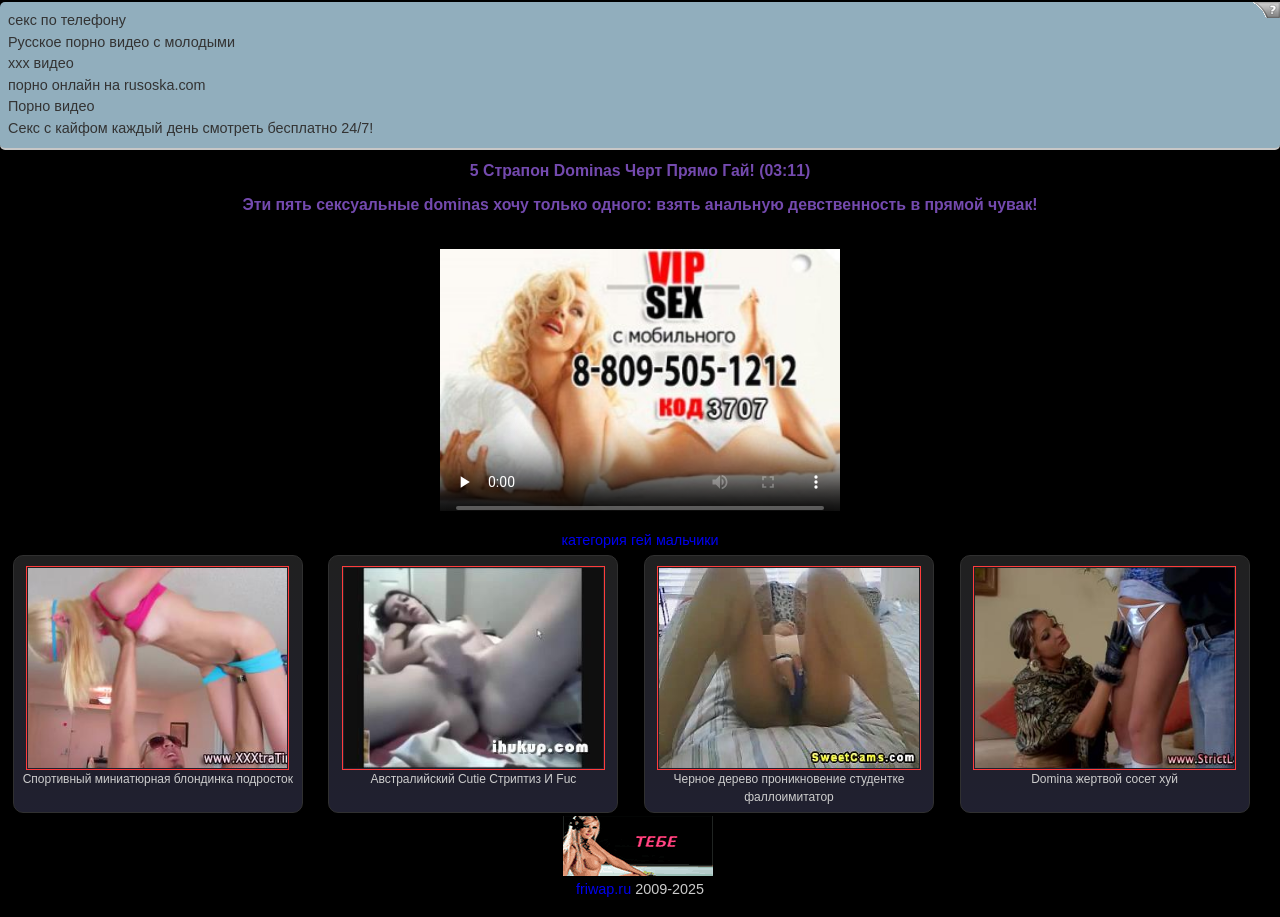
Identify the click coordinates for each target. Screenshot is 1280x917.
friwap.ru (603, 889)
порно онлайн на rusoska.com (107, 85)
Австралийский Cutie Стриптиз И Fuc (473, 676)
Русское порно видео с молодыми (121, 42)
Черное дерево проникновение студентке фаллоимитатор (788, 685)
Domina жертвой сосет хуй (1104, 676)
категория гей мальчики (639, 540)
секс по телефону (67, 20)
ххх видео (41, 63)
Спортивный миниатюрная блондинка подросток (158, 676)
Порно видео (51, 106)
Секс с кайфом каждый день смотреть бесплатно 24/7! (190, 128)
